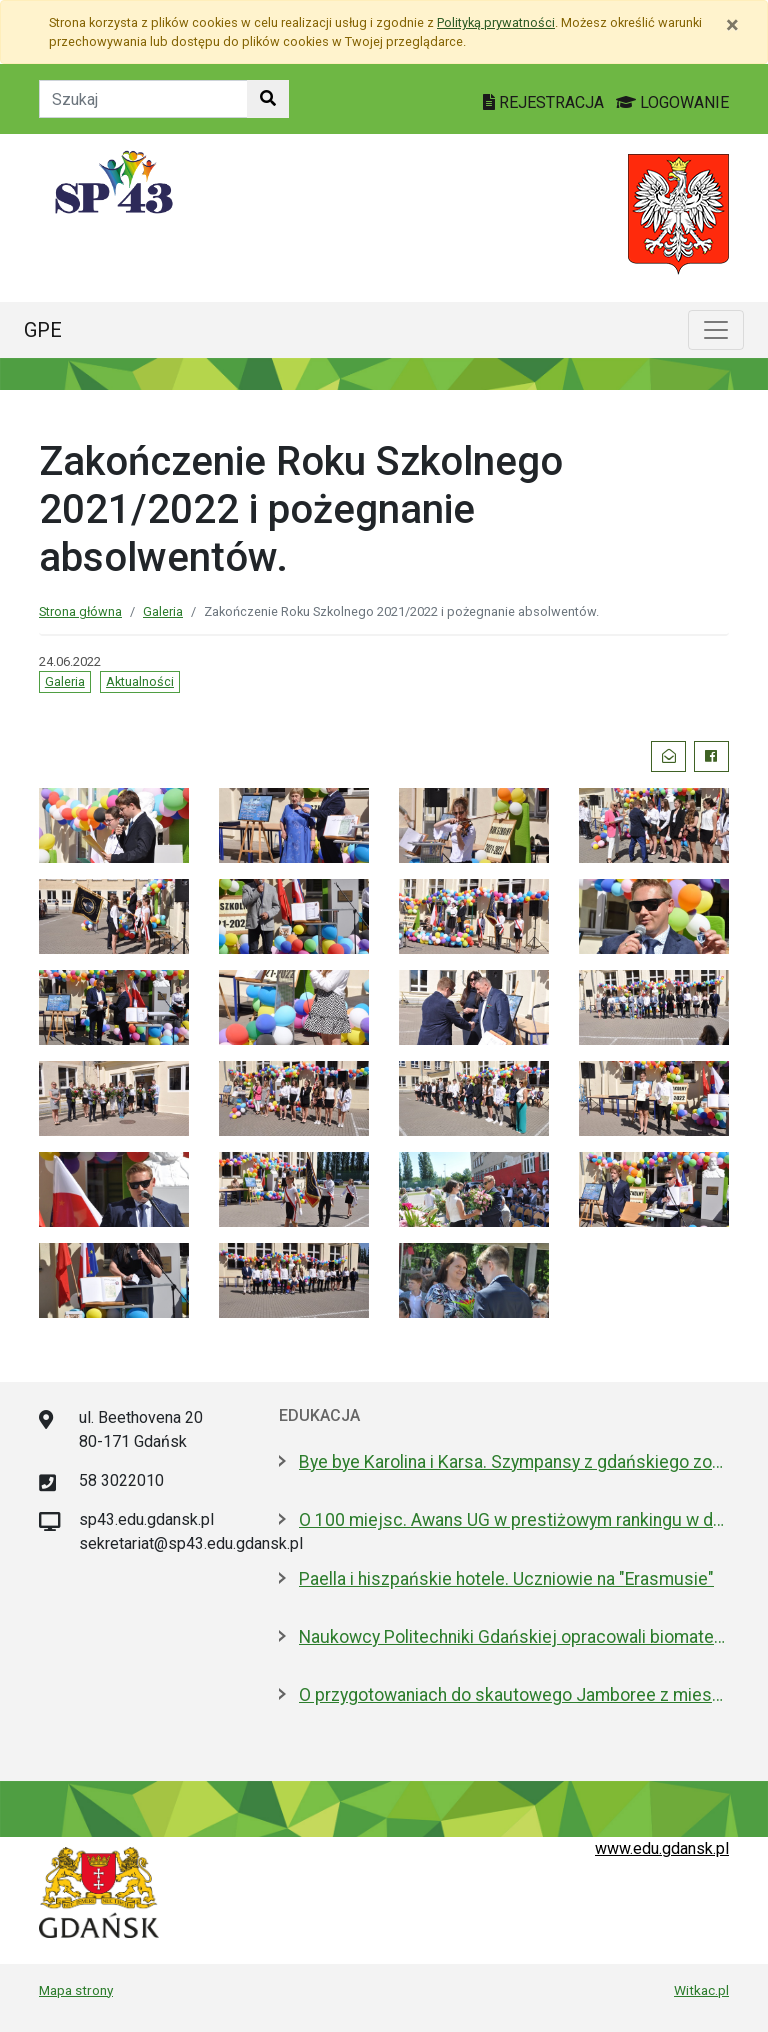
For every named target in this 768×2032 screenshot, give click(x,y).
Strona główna (80, 611)
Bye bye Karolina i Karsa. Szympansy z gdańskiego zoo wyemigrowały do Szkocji (514, 1462)
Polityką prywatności (496, 22)
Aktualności (140, 681)
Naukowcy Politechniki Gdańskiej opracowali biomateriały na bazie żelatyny (514, 1637)
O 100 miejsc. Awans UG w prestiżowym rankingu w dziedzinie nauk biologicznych (514, 1520)
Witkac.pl (701, 1990)
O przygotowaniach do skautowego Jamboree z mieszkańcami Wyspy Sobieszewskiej (514, 1695)
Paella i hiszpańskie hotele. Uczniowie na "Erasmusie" (506, 1579)
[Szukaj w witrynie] (268, 99)
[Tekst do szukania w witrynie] (143, 99)
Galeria (163, 611)
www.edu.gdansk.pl (662, 1848)
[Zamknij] (732, 25)
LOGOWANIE (672, 102)
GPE (43, 330)
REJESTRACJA (545, 102)
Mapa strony (76, 1990)
